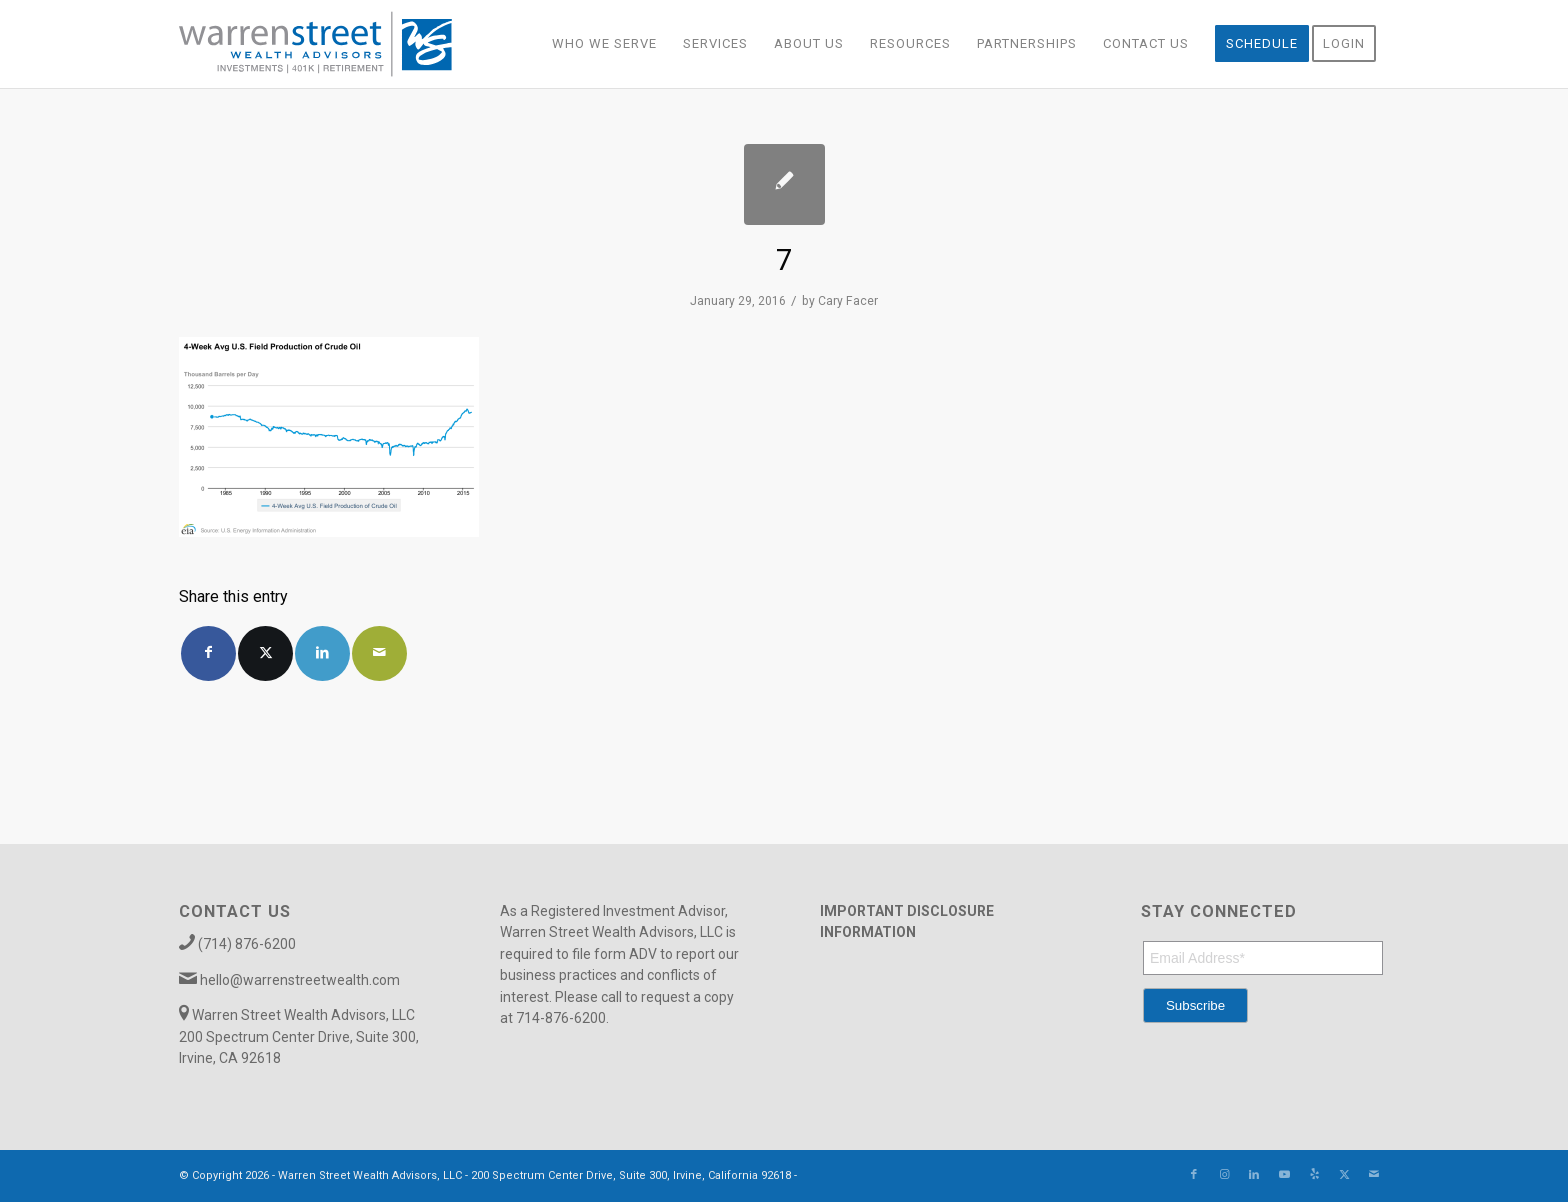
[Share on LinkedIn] (322, 653)
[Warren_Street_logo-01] (315, 44)
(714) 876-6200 (247, 944)
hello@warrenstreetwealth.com (300, 980)
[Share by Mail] (379, 653)
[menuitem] (604, 44)
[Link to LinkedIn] (1254, 1175)
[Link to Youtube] (1284, 1175)
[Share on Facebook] (208, 653)
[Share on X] (265, 653)
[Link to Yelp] (1314, 1175)
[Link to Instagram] (1224, 1175)
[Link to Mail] (1374, 1175)
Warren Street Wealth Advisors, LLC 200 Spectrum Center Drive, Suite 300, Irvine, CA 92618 (299, 1036)
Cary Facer (848, 301)
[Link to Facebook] (1194, 1175)
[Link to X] (1344, 1175)
